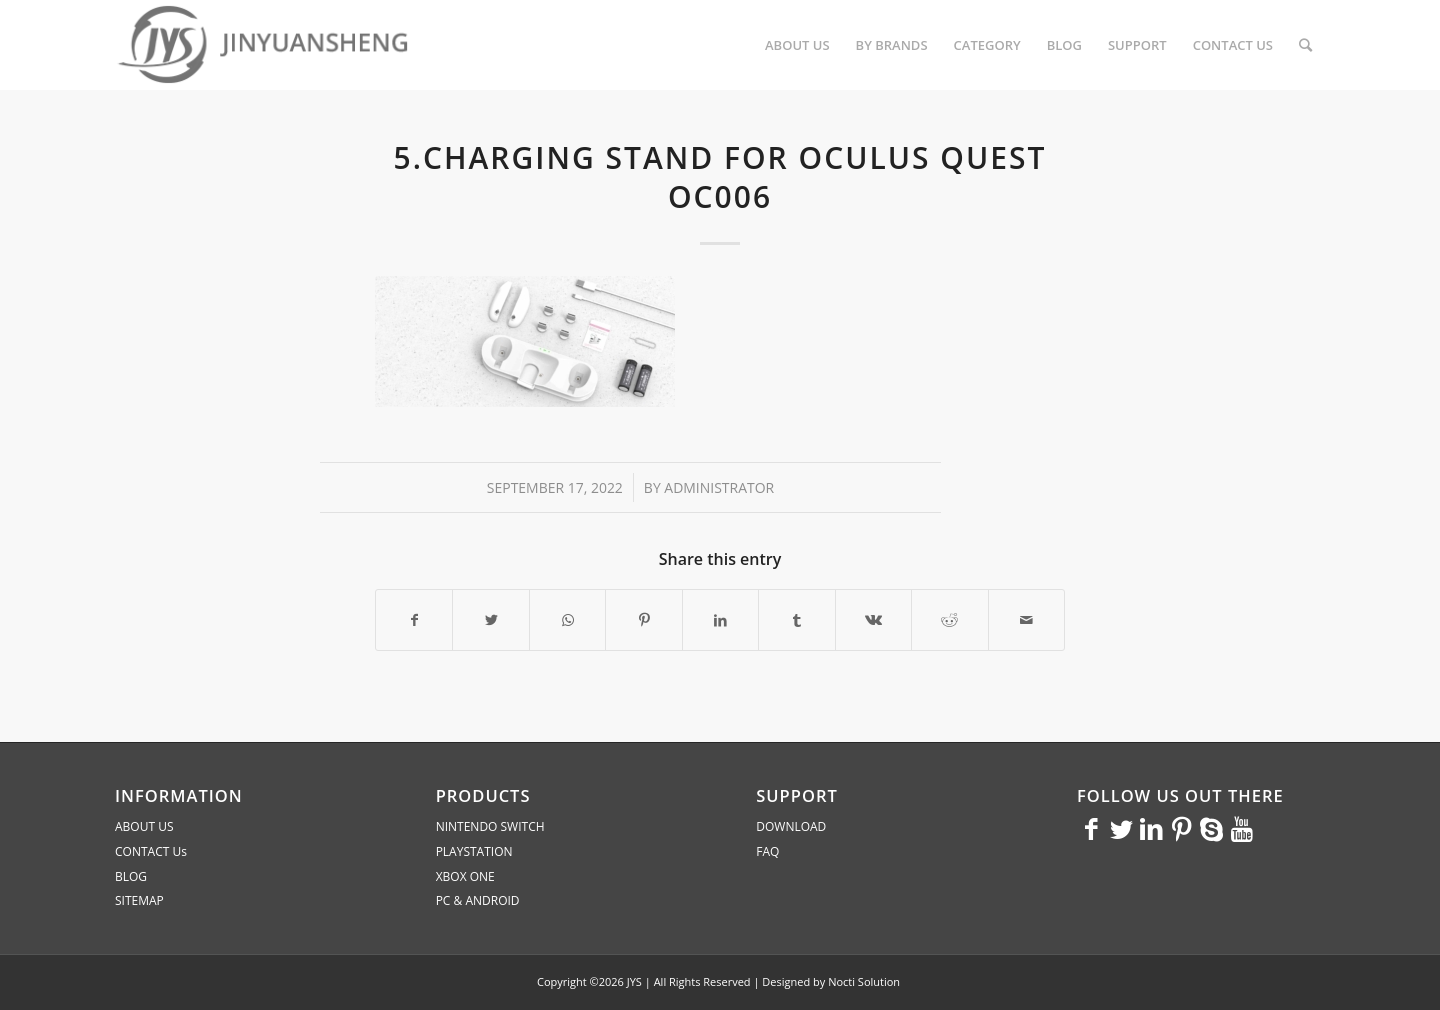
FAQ (767, 851)
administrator (719, 487)
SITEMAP (139, 900)
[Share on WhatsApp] (567, 620)
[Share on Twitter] (490, 620)
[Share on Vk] (873, 620)
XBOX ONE (465, 876)
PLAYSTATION (474, 851)
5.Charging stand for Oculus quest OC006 (720, 177)
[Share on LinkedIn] (720, 620)
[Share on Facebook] (414, 620)
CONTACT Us (151, 851)
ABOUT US (144, 826)
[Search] (1305, 45)
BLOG (131, 876)
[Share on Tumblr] (796, 620)
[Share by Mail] (1027, 620)
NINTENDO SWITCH (490, 826)
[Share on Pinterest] (643, 620)
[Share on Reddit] (949, 620)
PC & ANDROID (478, 900)
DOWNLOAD (791, 826)
